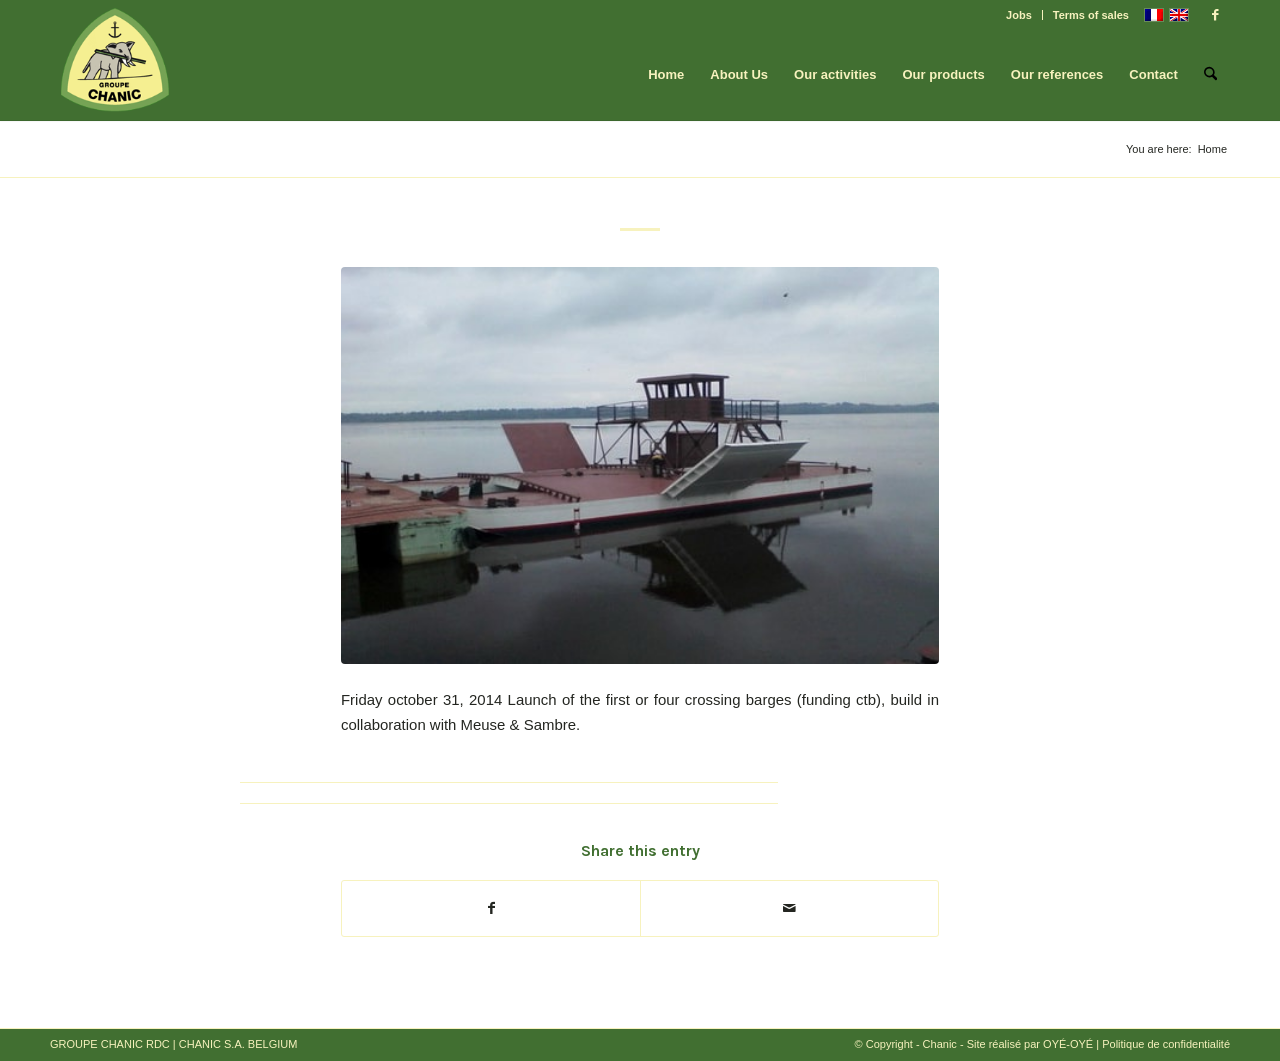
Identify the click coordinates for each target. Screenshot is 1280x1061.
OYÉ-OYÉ (1068, 1044)
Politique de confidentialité (1166, 1044)
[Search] (1210, 75)
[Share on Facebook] (491, 908)
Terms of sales (1091, 15)
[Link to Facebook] (1215, 15)
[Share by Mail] (789, 908)
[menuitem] (1019, 15)
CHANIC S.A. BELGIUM (238, 1044)
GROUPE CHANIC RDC (110, 1044)
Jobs (1019, 15)
